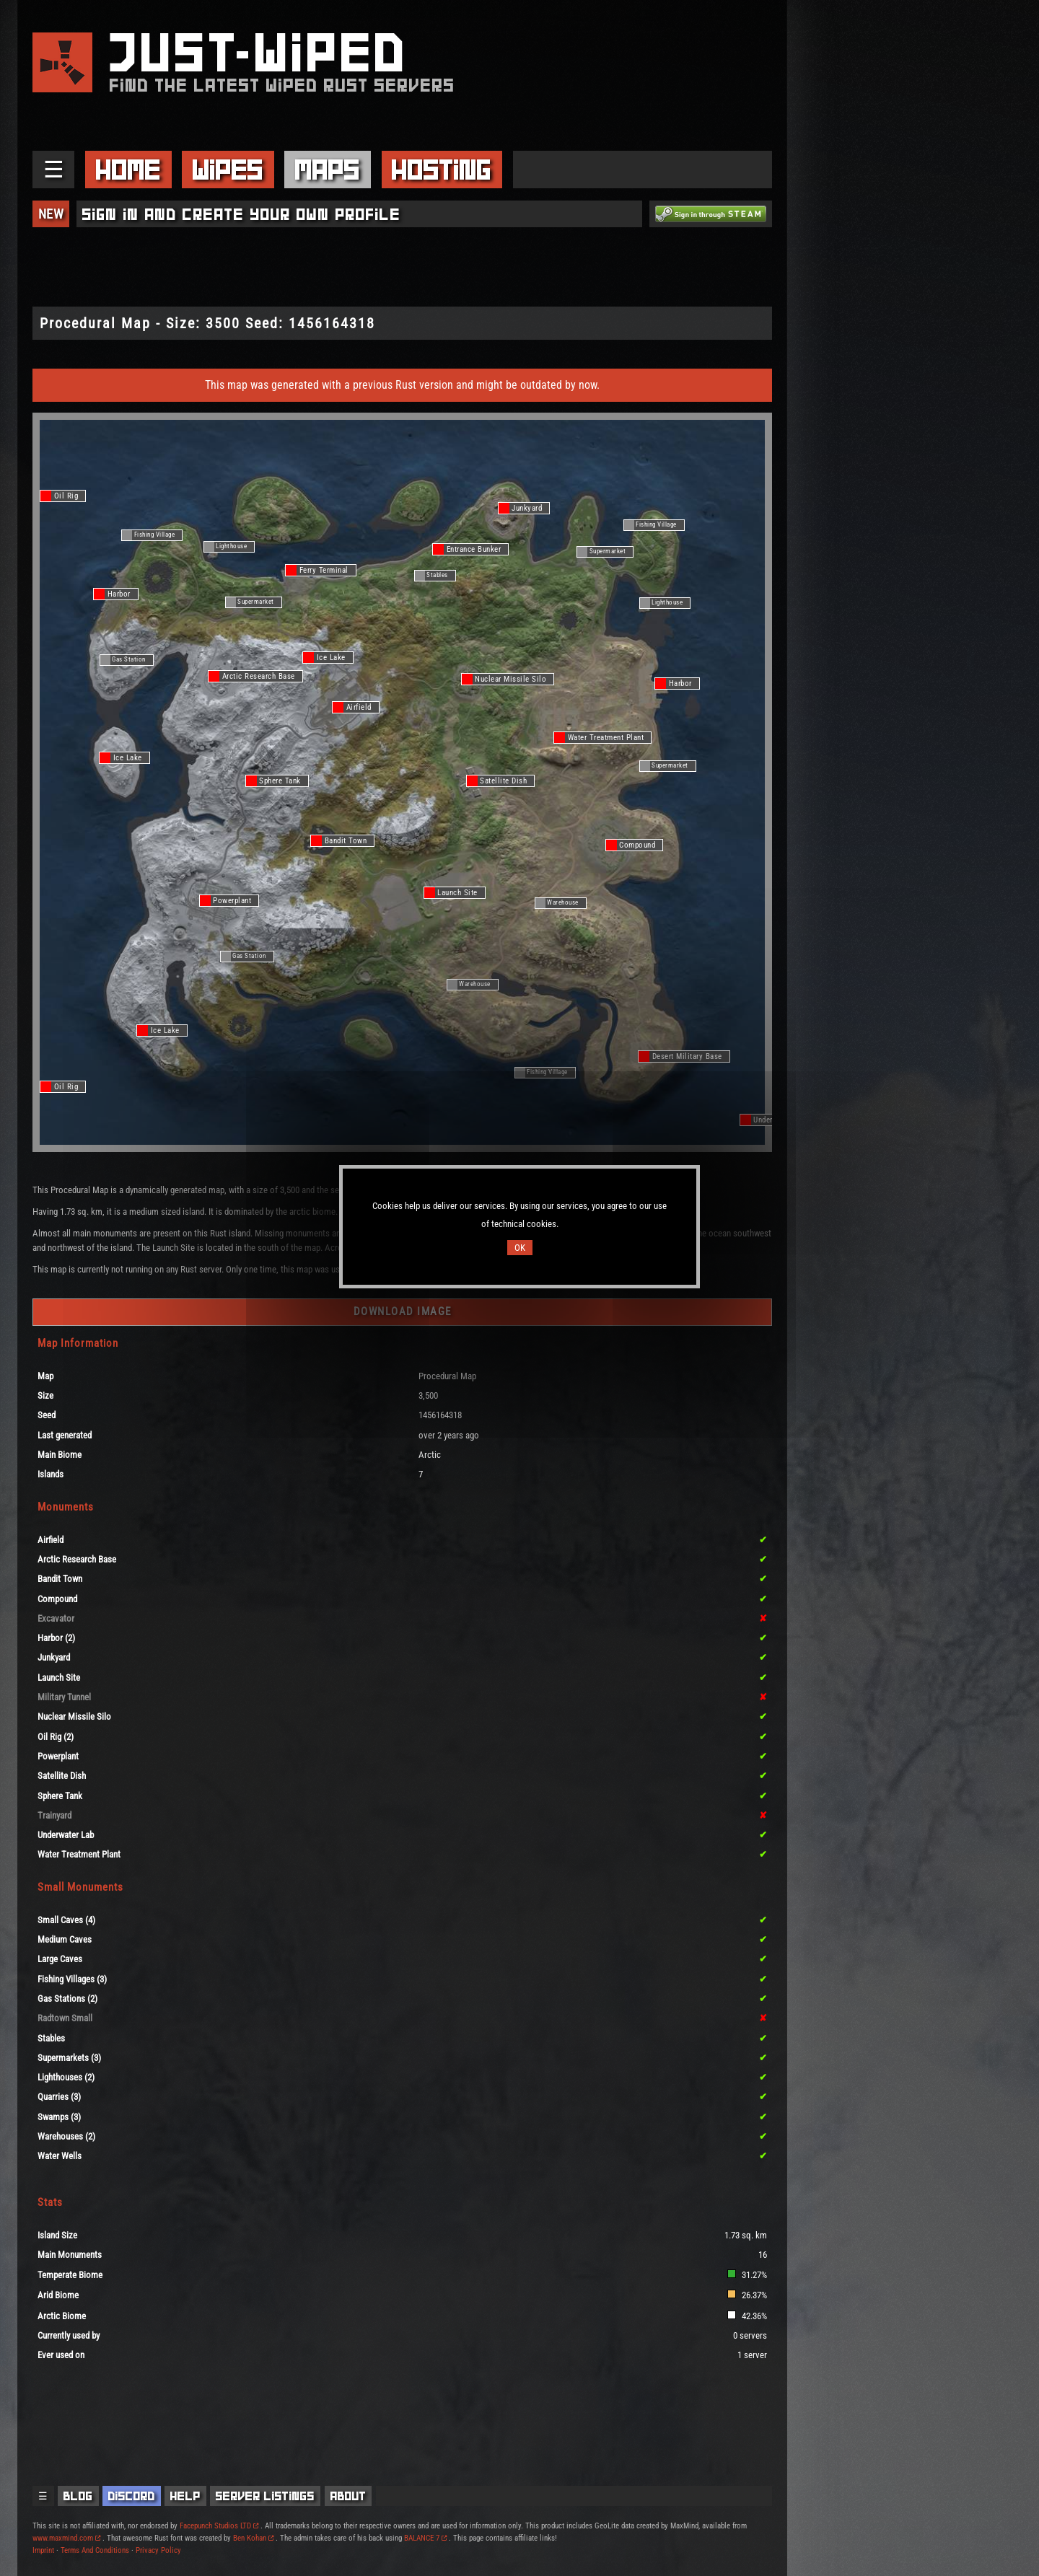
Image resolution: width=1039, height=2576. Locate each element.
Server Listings (265, 2496)
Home (128, 170)
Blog (78, 2496)
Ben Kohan (253, 2538)
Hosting (441, 170)
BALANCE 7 (425, 2538)
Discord (131, 2496)
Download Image (403, 1311)
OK (519, 1247)
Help (185, 2496)
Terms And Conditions (95, 2550)
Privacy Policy (158, 2550)
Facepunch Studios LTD (219, 2526)
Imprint (43, 2550)
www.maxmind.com (66, 2538)
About (348, 2496)
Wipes (228, 170)
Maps (327, 170)
